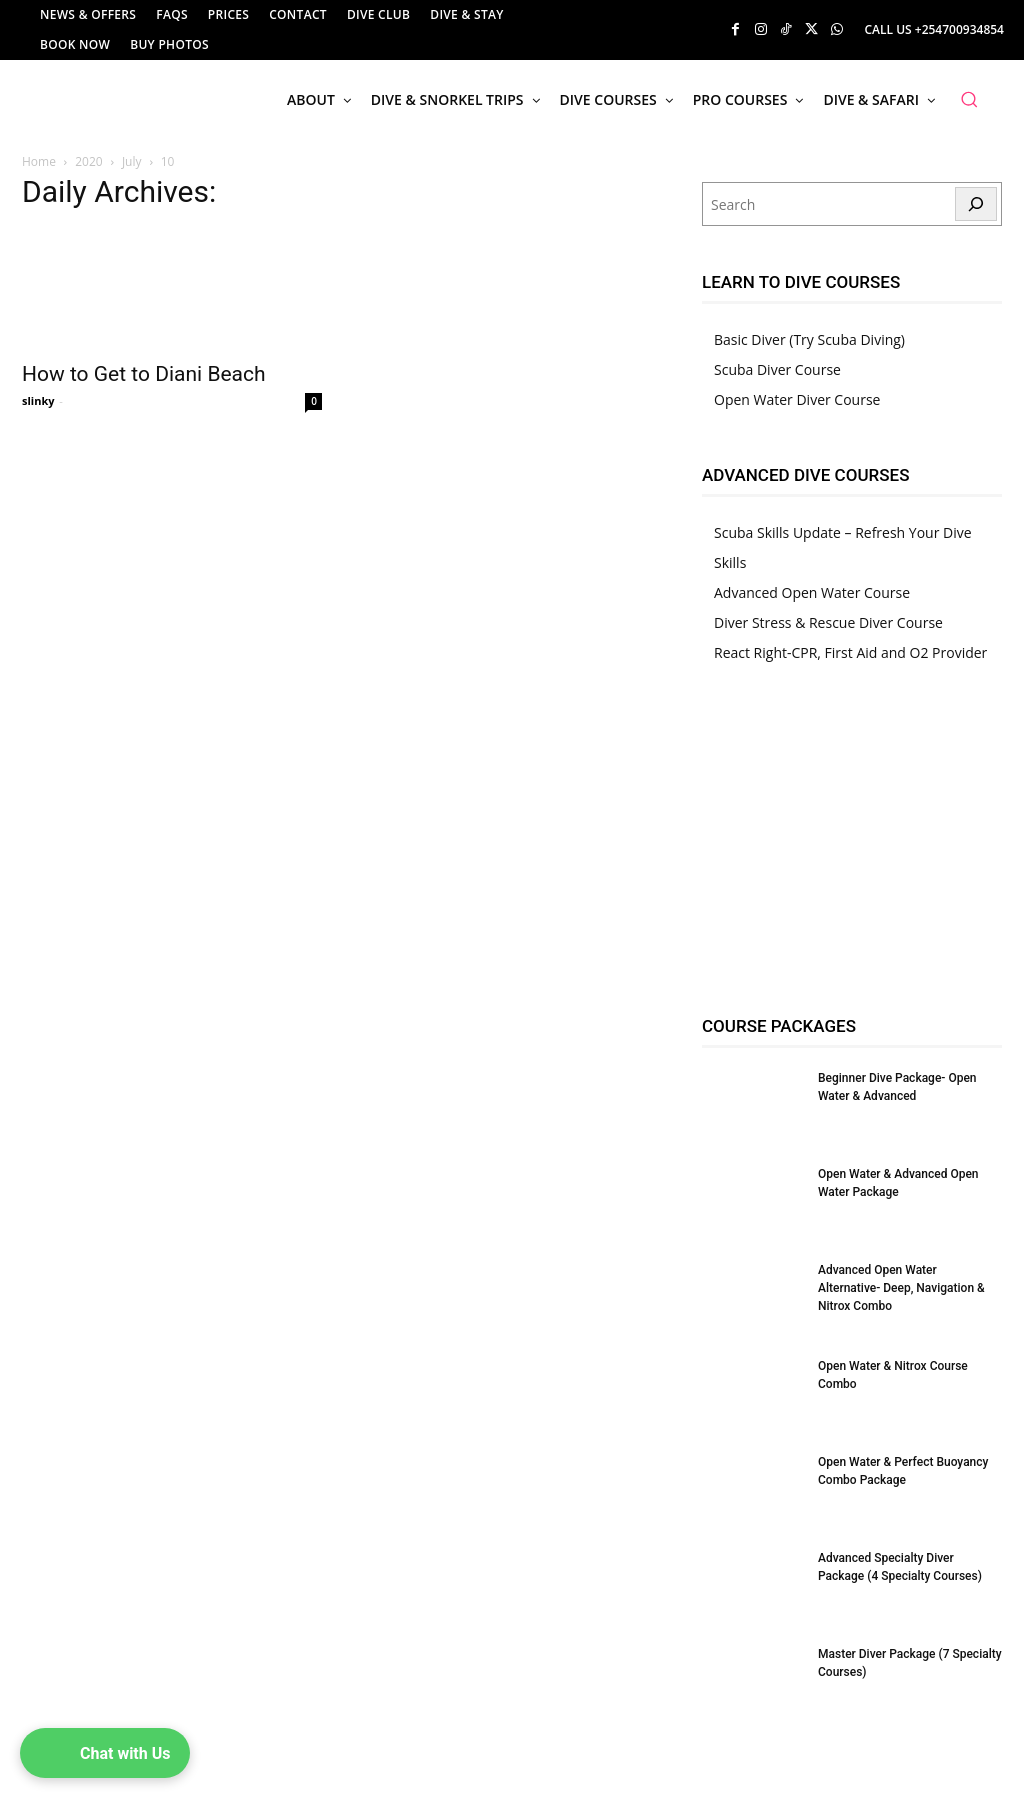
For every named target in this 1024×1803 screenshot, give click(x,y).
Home (39, 161)
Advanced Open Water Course (812, 592)
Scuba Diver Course (777, 369)
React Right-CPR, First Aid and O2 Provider (850, 652)
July (132, 161)
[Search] (976, 204)
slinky (38, 400)
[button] (969, 99)
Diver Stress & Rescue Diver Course (828, 622)
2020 (88, 161)
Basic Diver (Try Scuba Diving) (809, 339)
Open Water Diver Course (797, 399)
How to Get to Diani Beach (144, 374)
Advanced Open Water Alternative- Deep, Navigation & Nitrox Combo (901, 1288)
